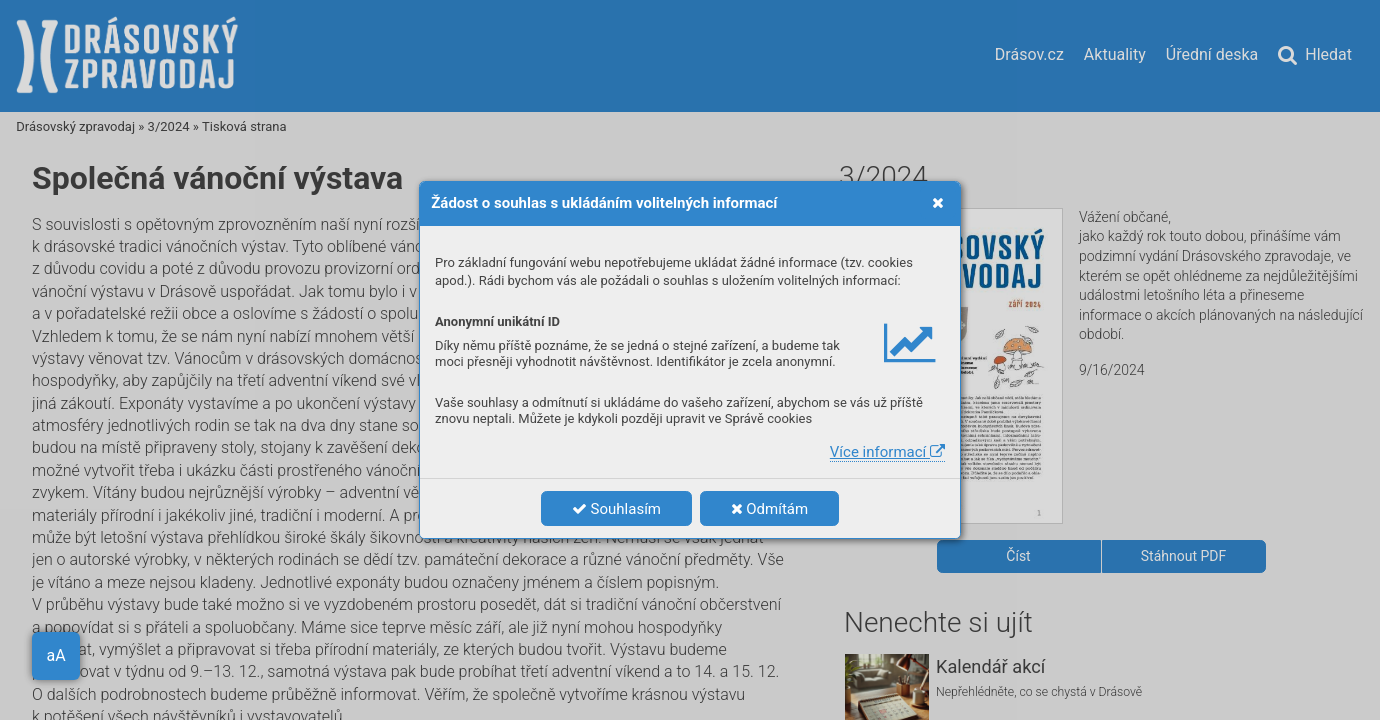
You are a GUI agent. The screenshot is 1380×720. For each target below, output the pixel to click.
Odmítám (770, 509)
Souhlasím (616, 509)
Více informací (887, 452)
